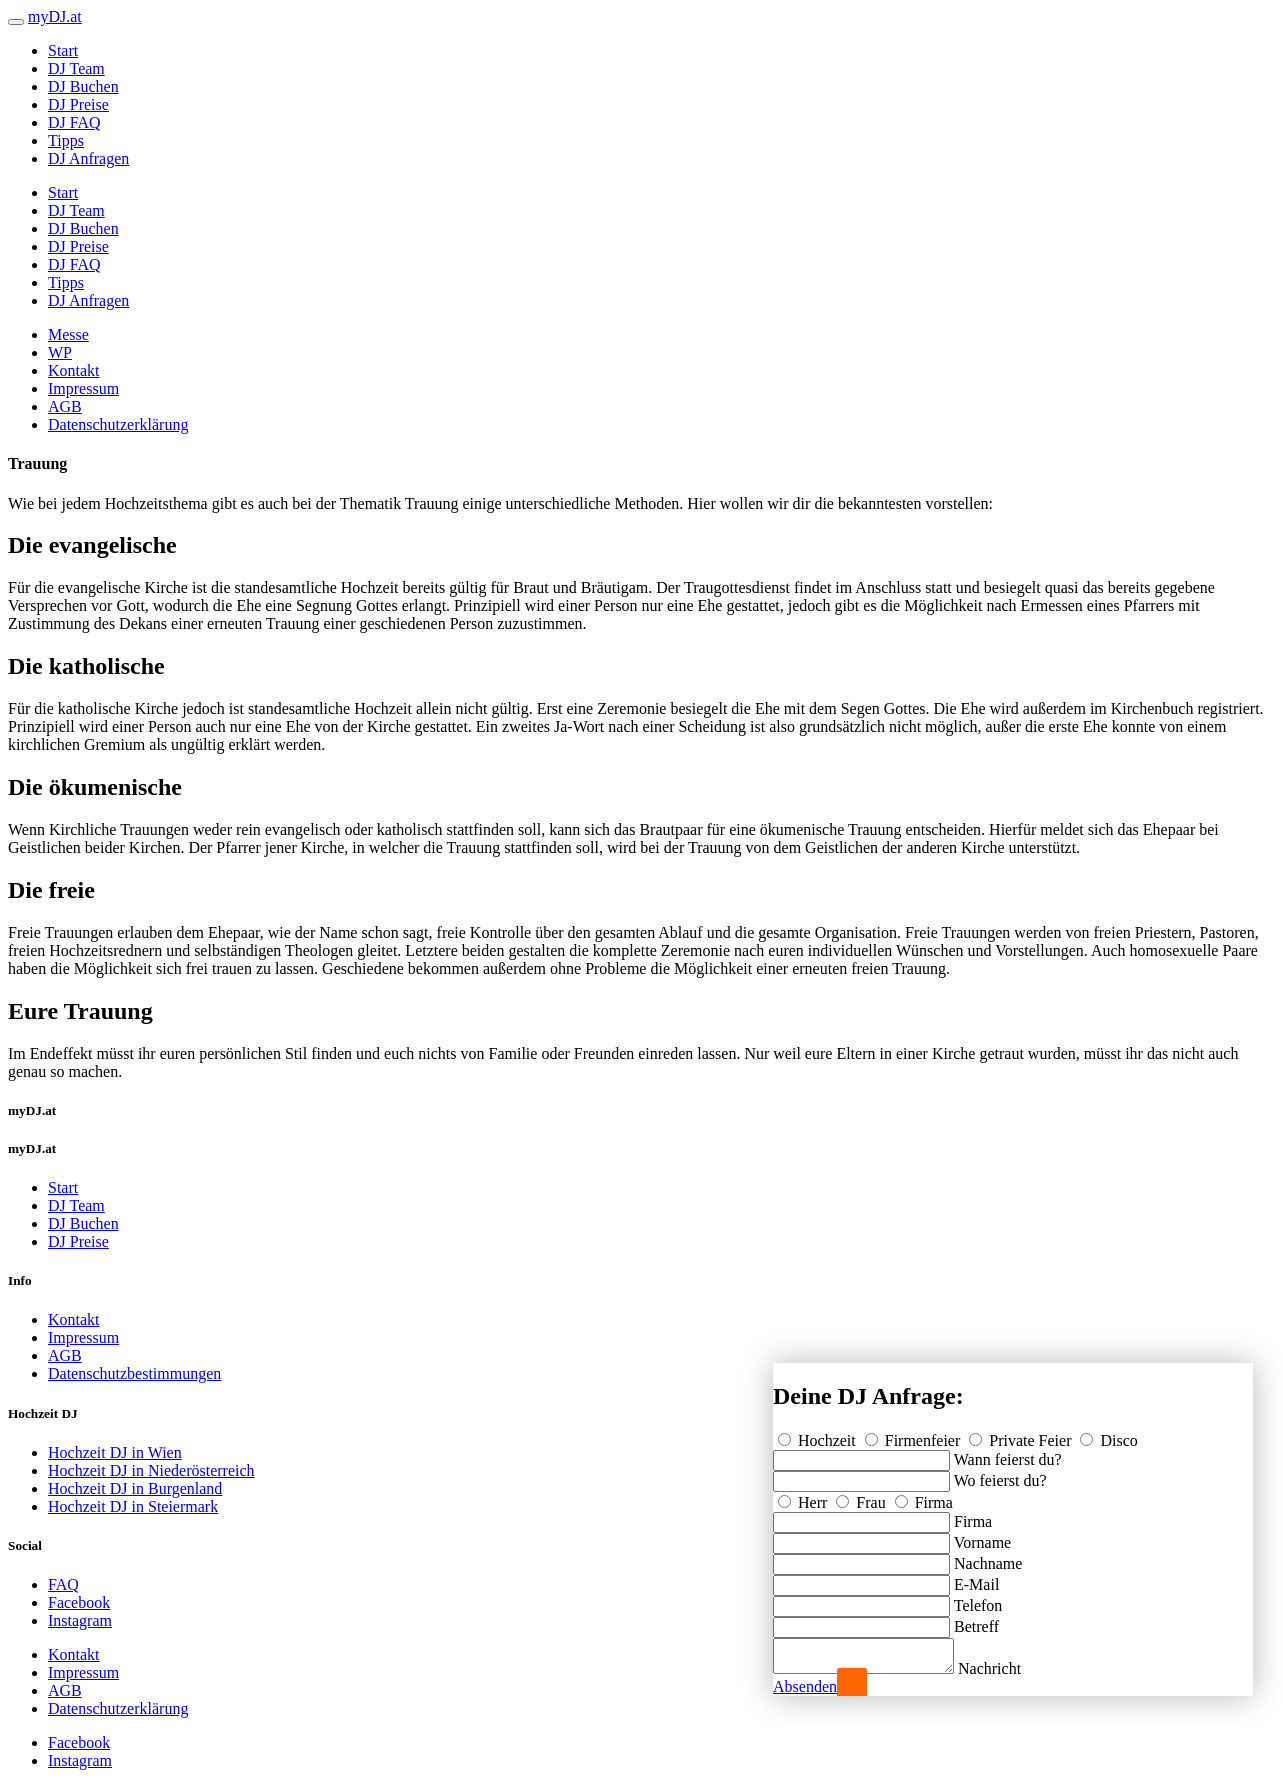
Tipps (66, 140)
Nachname (988, 1557)
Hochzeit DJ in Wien (115, 1452)
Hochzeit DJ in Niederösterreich (151, 1470)
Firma (924, 1496)
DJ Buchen (83, 86)
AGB (65, 406)
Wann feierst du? (1008, 1453)
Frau (862, 1496)
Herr (804, 1496)
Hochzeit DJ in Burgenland (135, 1488)
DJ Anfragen (88, 158)
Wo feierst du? (1000, 1474)
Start (63, 50)
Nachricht (1009, 1668)
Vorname (982, 1536)
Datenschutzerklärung (118, 424)
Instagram (80, 1620)
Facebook (79, 1602)
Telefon (978, 1599)
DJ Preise (78, 104)
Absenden (805, 1686)
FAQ (63, 1584)
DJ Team (76, 68)
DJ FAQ (74, 122)
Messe (68, 334)
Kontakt (74, 370)
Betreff (976, 1620)
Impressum (83, 388)
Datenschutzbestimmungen (134, 1373)
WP (60, 352)
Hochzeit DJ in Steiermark (133, 1506)
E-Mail (976, 1578)
